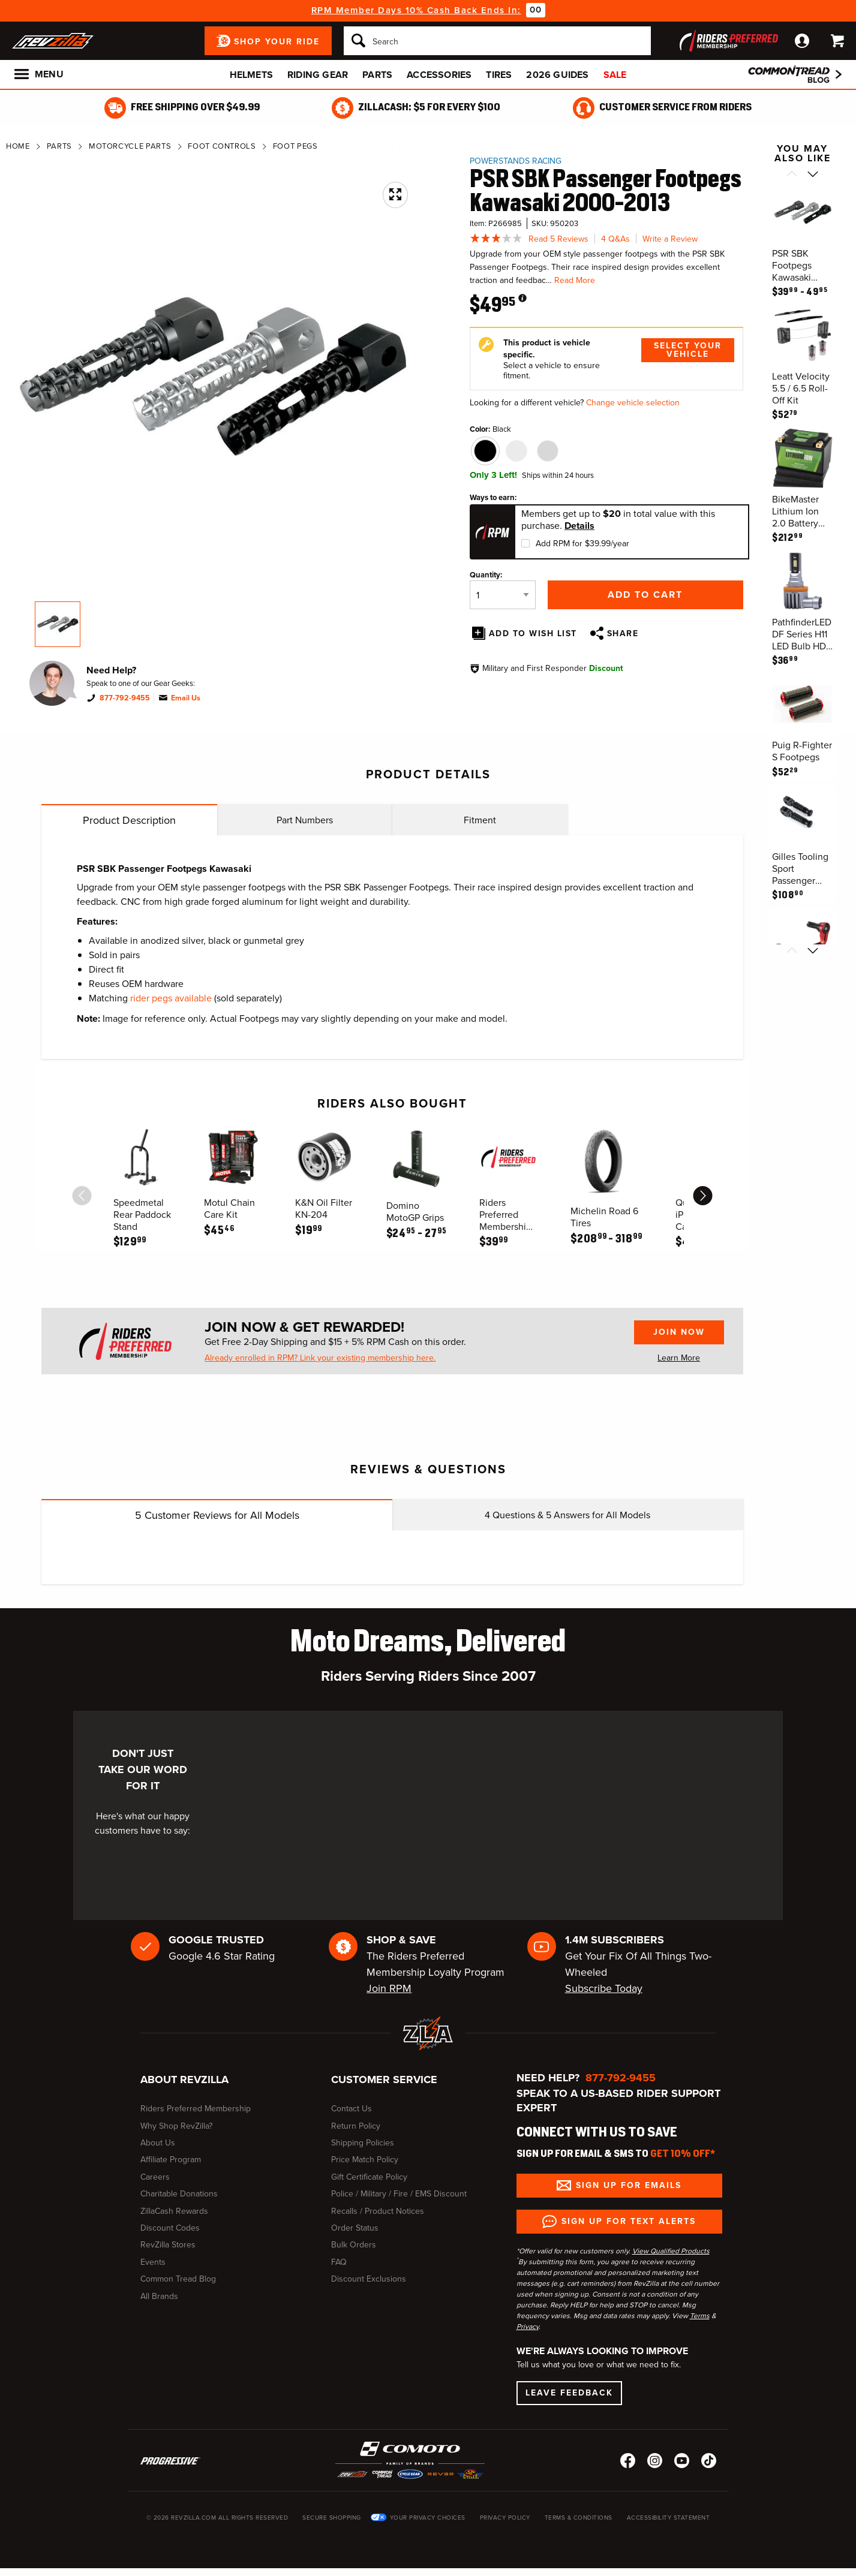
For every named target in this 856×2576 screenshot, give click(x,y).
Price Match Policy (364, 2159)
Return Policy (355, 2126)
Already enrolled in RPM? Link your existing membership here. (320, 1358)
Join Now (679, 1332)
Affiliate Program (170, 2159)
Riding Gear (317, 75)
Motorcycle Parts (130, 146)
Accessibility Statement (668, 2517)
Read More (574, 280)
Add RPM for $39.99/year (582, 543)
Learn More (678, 1358)
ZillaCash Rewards (174, 2211)
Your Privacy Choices (427, 2517)
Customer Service (384, 2079)
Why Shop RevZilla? (176, 2126)
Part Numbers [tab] (305, 820)
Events (153, 2262)
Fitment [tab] (480, 820)
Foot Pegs (295, 146)
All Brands (159, 2296)
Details (579, 526)
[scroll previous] (82, 1195)
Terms (700, 2315)
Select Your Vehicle (688, 349)
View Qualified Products (671, 2251)
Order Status (355, 2228)
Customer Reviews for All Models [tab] (217, 1515)
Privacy (527, 2326)
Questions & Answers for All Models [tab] (567, 1515)
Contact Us (351, 2108)
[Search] (497, 40)
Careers (155, 2177)
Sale (615, 75)
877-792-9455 (125, 698)
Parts (377, 75)
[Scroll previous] (792, 175)
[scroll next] (702, 1195)
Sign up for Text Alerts (628, 2221)
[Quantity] (503, 594)
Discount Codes (170, 2228)
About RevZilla (184, 2079)
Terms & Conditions (578, 2517)
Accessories (439, 75)
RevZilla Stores (168, 2244)
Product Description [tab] (129, 820)
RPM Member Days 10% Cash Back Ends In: (416, 10)
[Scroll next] (813, 175)
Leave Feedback (569, 2393)
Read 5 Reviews (558, 239)
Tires (499, 75)
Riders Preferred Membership (195, 2108)
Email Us (185, 698)
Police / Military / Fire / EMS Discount (399, 2193)
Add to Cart (645, 594)
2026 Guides (557, 75)
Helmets (251, 75)
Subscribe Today (603, 1988)
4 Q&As (615, 239)
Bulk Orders (353, 2244)
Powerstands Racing (515, 161)
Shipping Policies (362, 2142)
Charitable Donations (179, 2193)
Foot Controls (222, 146)
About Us (157, 2142)
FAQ (339, 2262)
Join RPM (389, 1988)
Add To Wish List (533, 633)
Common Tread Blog (178, 2279)
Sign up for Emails (628, 2185)
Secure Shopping (331, 2517)
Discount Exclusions (368, 2279)
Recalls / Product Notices (377, 2211)
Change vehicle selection (633, 402)
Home (18, 146)
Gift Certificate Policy (369, 2177)
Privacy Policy (505, 2517)
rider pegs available (171, 998)
